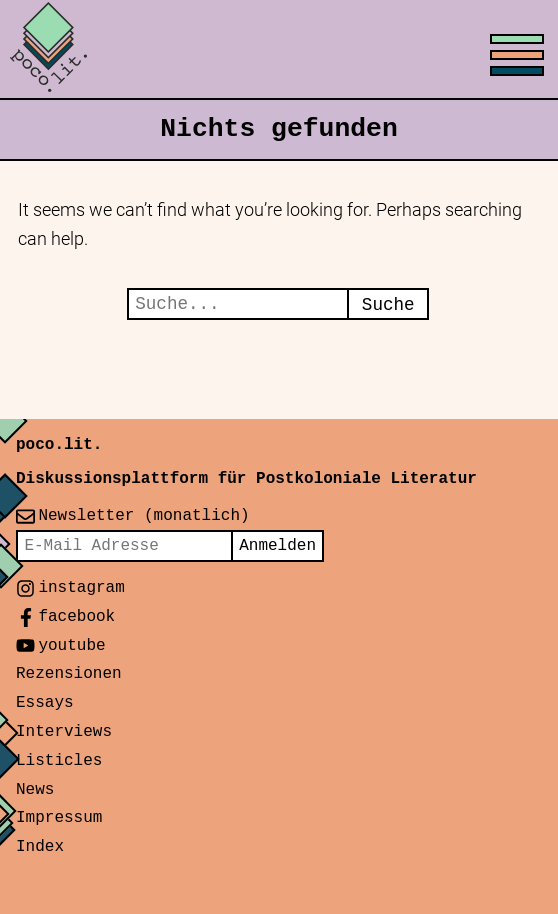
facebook (76, 617)
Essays (45, 703)
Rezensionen (69, 674)
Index (40, 847)
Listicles (59, 761)
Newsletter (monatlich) (143, 516)
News (35, 790)
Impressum (59, 818)
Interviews (64, 732)
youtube (71, 646)
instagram (81, 588)
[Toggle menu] (279, 50)
